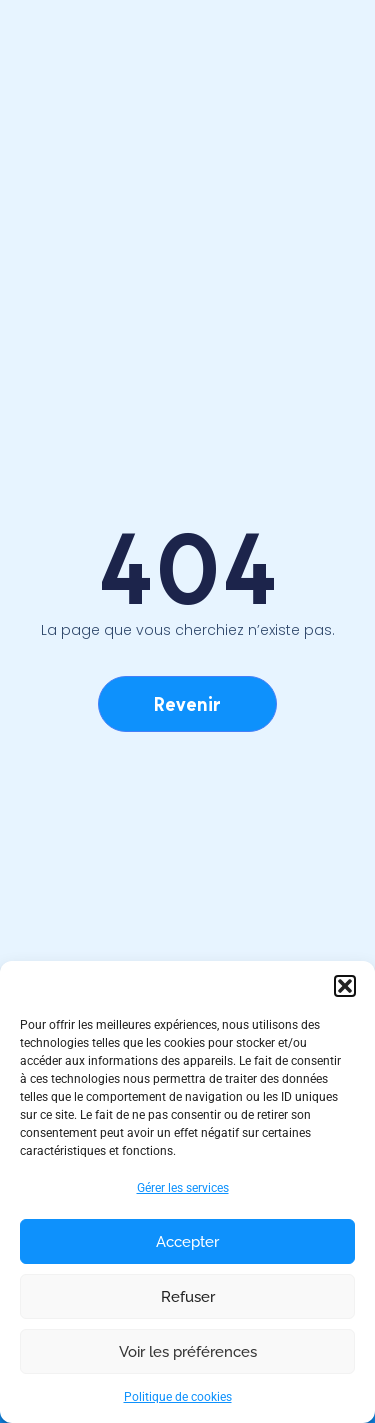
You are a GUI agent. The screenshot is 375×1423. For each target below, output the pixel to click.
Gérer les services (183, 1188)
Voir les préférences (188, 1352)
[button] (345, 986)
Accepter (187, 1242)
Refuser (188, 1297)
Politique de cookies (178, 1397)
